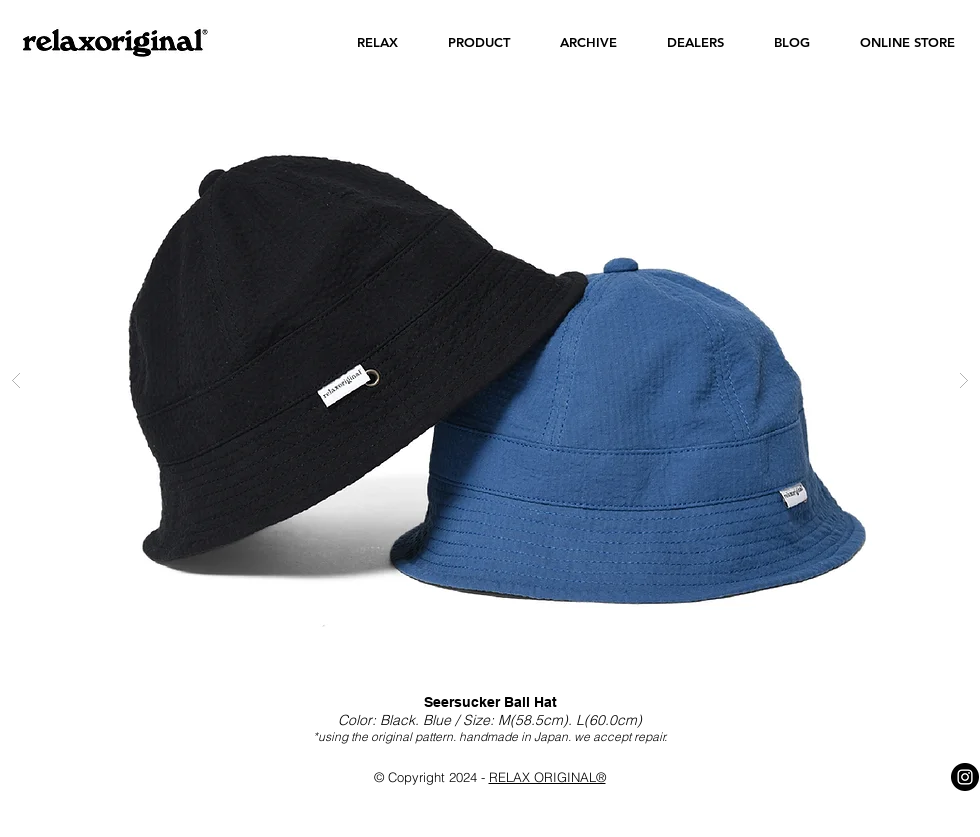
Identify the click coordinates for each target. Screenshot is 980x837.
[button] (377, 42)
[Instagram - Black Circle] (965, 777)
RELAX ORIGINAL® (547, 777)
